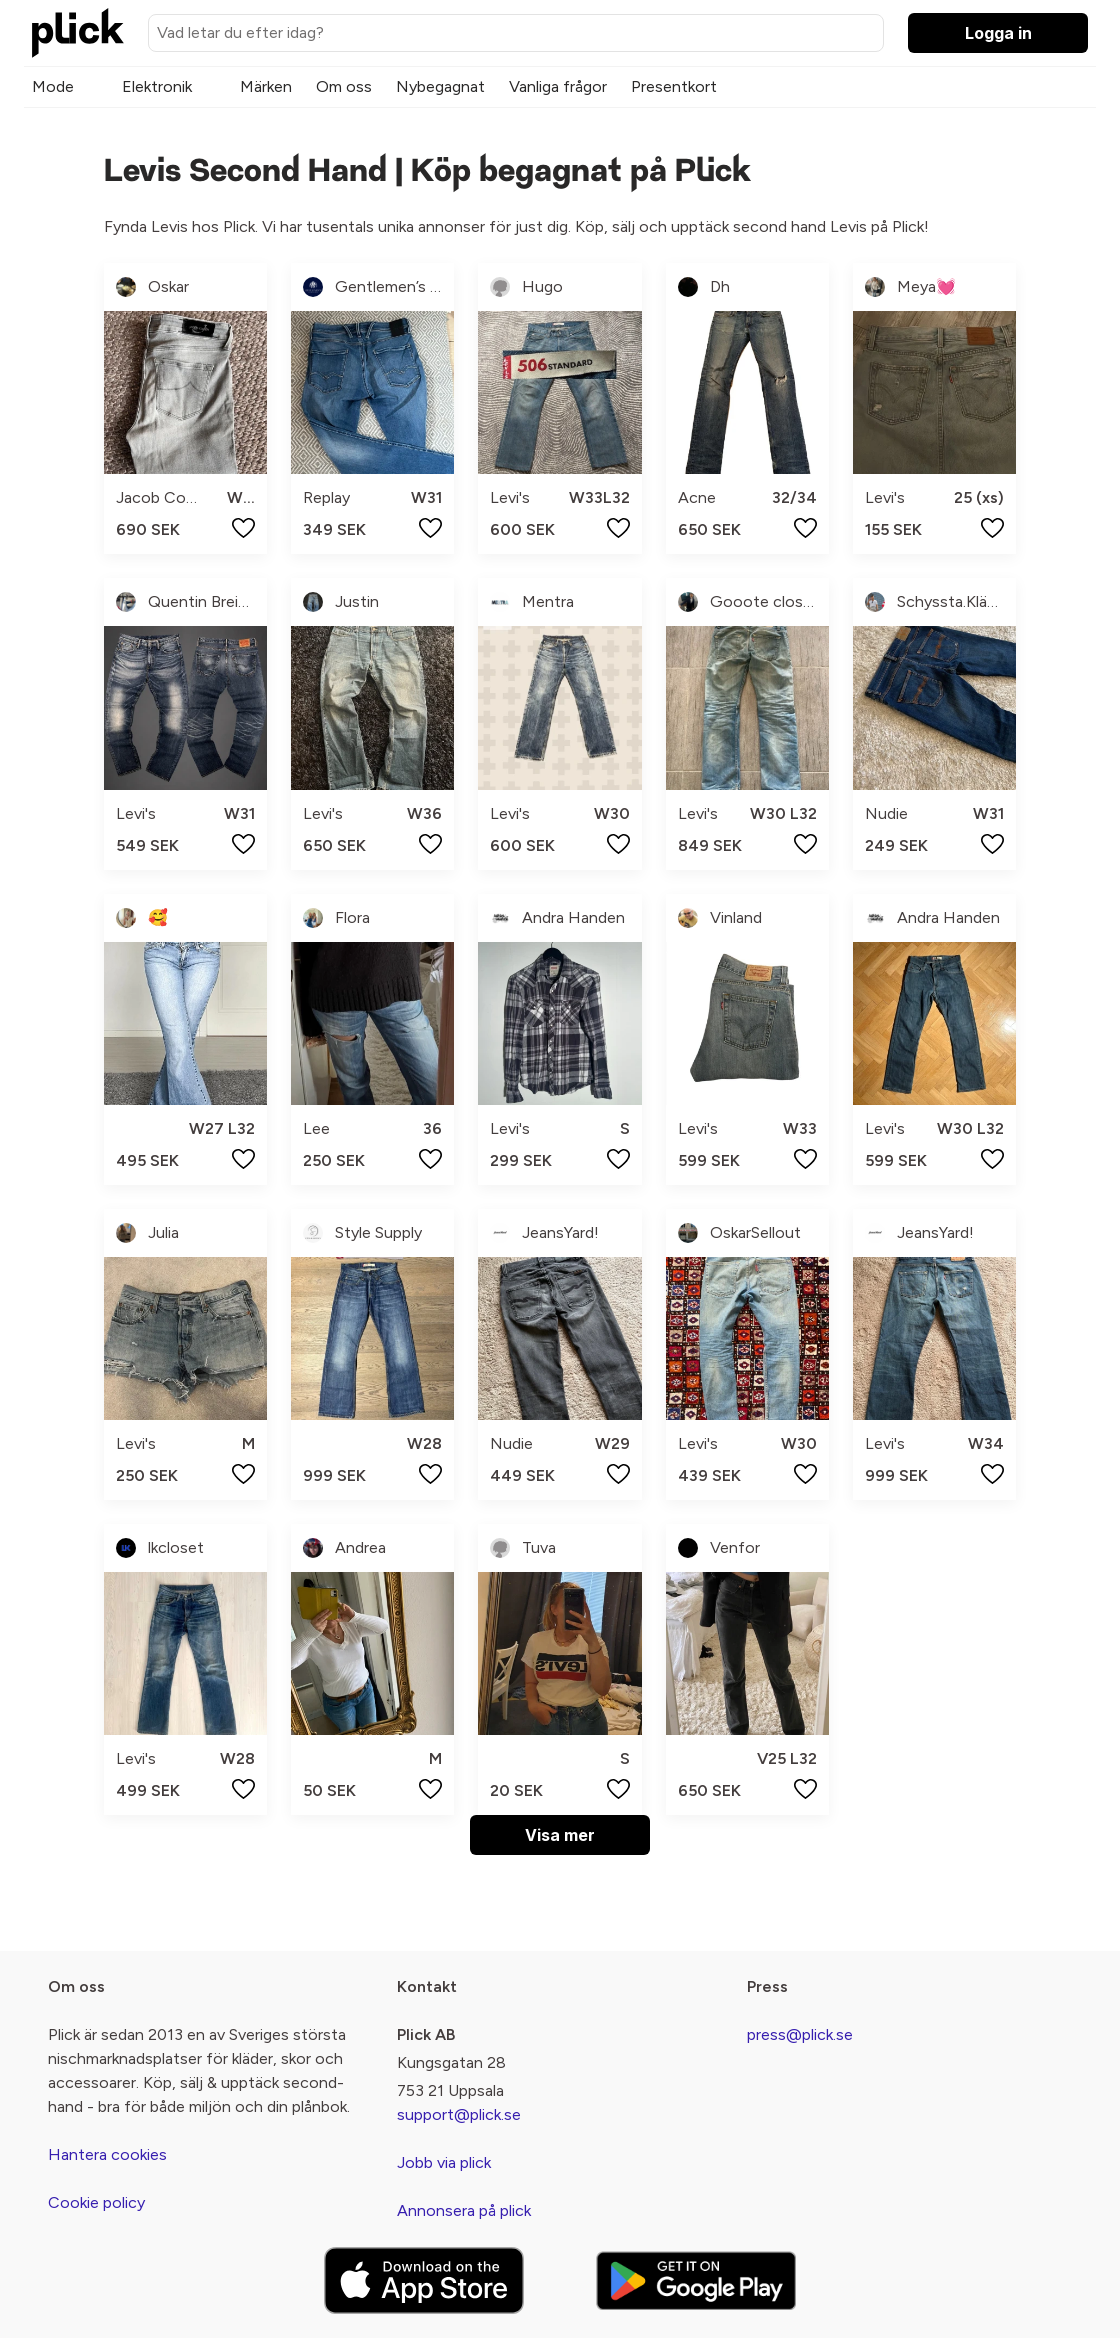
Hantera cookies (107, 2154)
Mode (53, 86)
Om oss (344, 86)
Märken (266, 86)
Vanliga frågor (558, 86)
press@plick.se (800, 2034)
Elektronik (157, 86)
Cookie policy (96, 2202)
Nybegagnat (440, 86)
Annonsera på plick (464, 2210)
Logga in (998, 33)
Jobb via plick (444, 2162)
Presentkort (674, 86)
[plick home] (78, 33)
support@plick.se (459, 2114)
